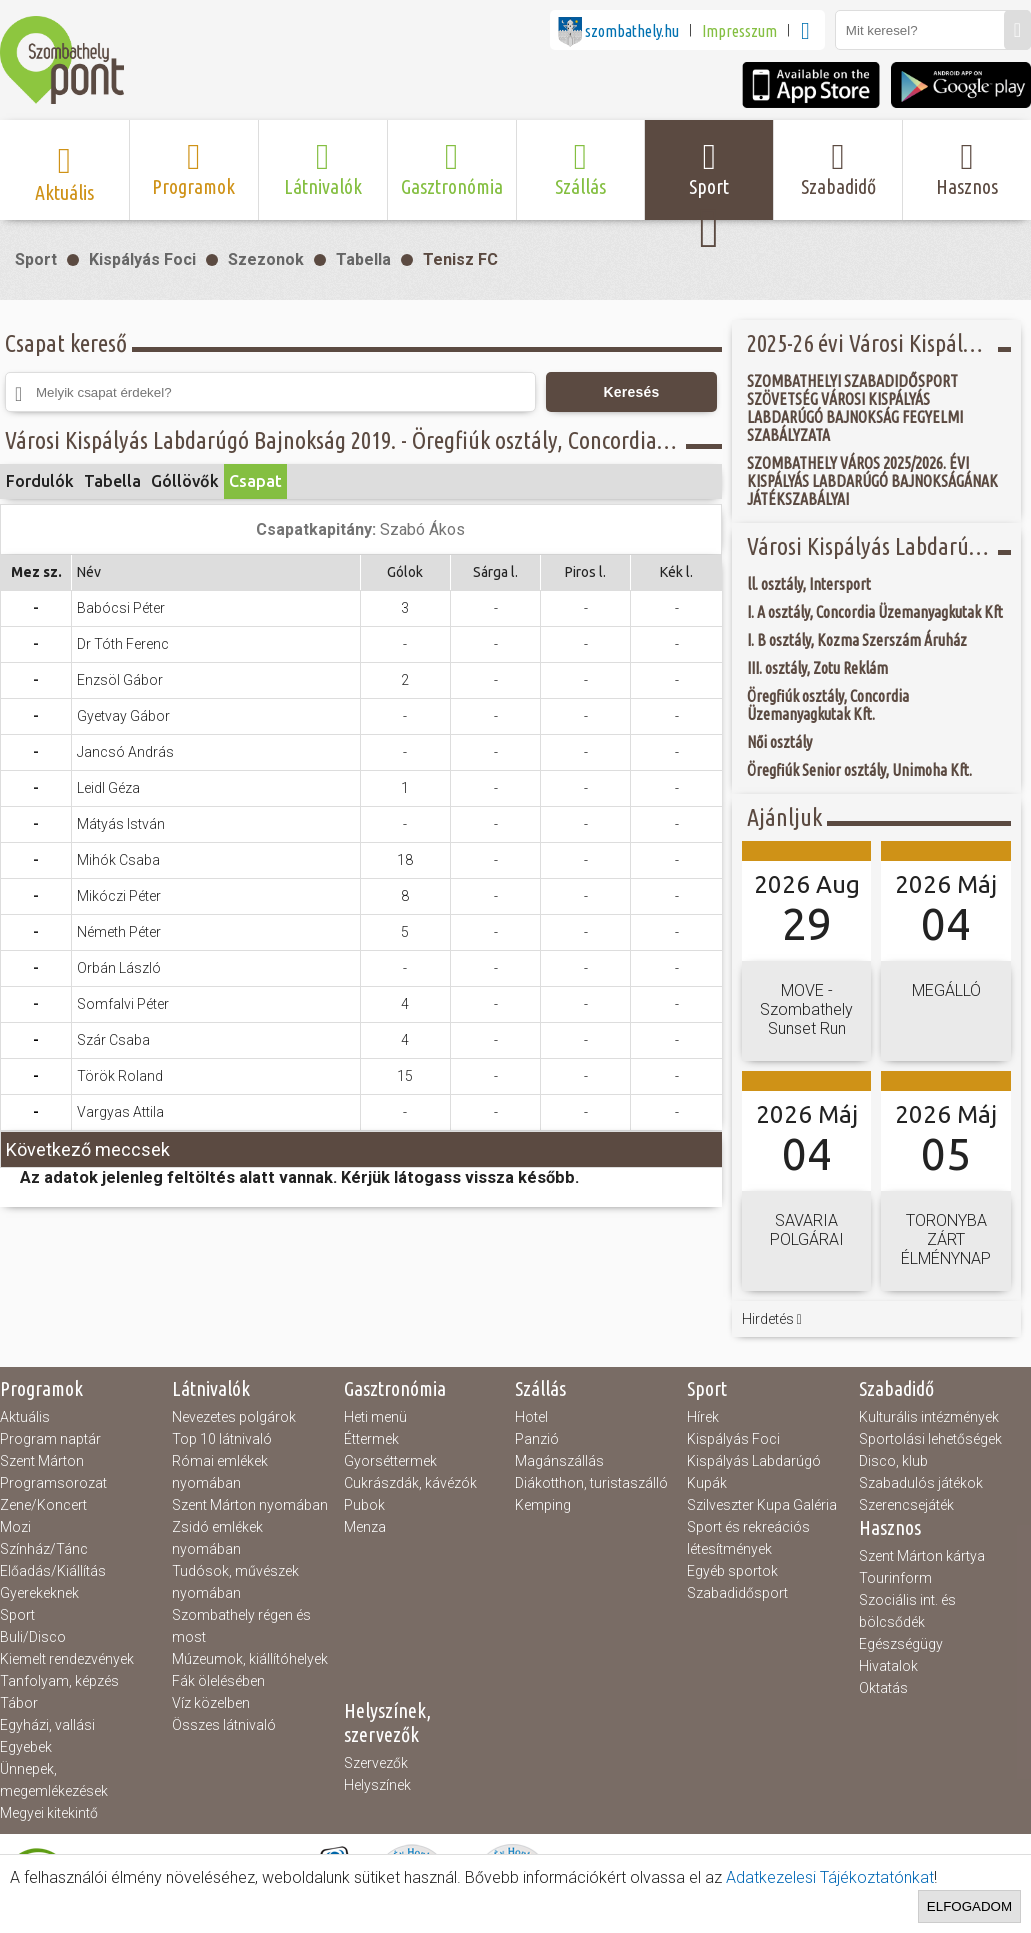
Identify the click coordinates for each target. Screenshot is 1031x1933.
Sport (36, 259)
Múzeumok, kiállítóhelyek (250, 1659)
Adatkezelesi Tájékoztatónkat (830, 1877)
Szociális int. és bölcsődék (907, 1611)
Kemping (543, 1505)
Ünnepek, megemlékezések (54, 1780)
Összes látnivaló (224, 1725)
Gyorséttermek (390, 1461)
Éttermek (371, 1439)
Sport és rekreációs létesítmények (748, 1538)
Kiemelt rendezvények (67, 1659)
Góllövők (185, 481)
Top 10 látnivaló (222, 1439)
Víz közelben (211, 1703)
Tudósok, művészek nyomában (235, 1582)
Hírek (703, 1417)
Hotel (531, 1417)
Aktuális (25, 1417)
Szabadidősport (737, 1593)
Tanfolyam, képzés (59, 1681)
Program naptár (50, 1439)
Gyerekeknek (39, 1593)
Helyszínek (377, 1785)
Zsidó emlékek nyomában (217, 1538)
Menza (365, 1527)
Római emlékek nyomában (220, 1472)
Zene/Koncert (43, 1505)
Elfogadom (969, 1906)
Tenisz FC (460, 259)
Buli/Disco (33, 1637)
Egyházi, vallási (47, 1725)
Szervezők (376, 1763)
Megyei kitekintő (49, 1813)
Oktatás (883, 1688)
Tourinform (895, 1578)
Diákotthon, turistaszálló (591, 1483)
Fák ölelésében (218, 1681)
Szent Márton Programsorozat (53, 1472)
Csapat (255, 481)
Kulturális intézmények (929, 1417)
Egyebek (26, 1747)
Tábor (19, 1703)
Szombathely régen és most (241, 1626)
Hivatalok (888, 1666)
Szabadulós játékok (921, 1483)
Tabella (363, 259)
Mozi (15, 1527)
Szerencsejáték (906, 1505)
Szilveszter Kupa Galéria (762, 1505)
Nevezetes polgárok (234, 1417)
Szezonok (266, 259)
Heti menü (375, 1417)
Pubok (364, 1505)
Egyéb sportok (732, 1571)
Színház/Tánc (44, 1549)
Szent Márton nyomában (250, 1505)
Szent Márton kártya (922, 1556)
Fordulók (40, 481)
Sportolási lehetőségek (930, 1439)
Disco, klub (893, 1461)
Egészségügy (901, 1644)
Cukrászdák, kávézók (410, 1483)
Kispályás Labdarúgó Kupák (754, 1472)
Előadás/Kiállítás (53, 1571)
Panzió (537, 1439)
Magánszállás (559, 1461)
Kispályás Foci (142, 259)
